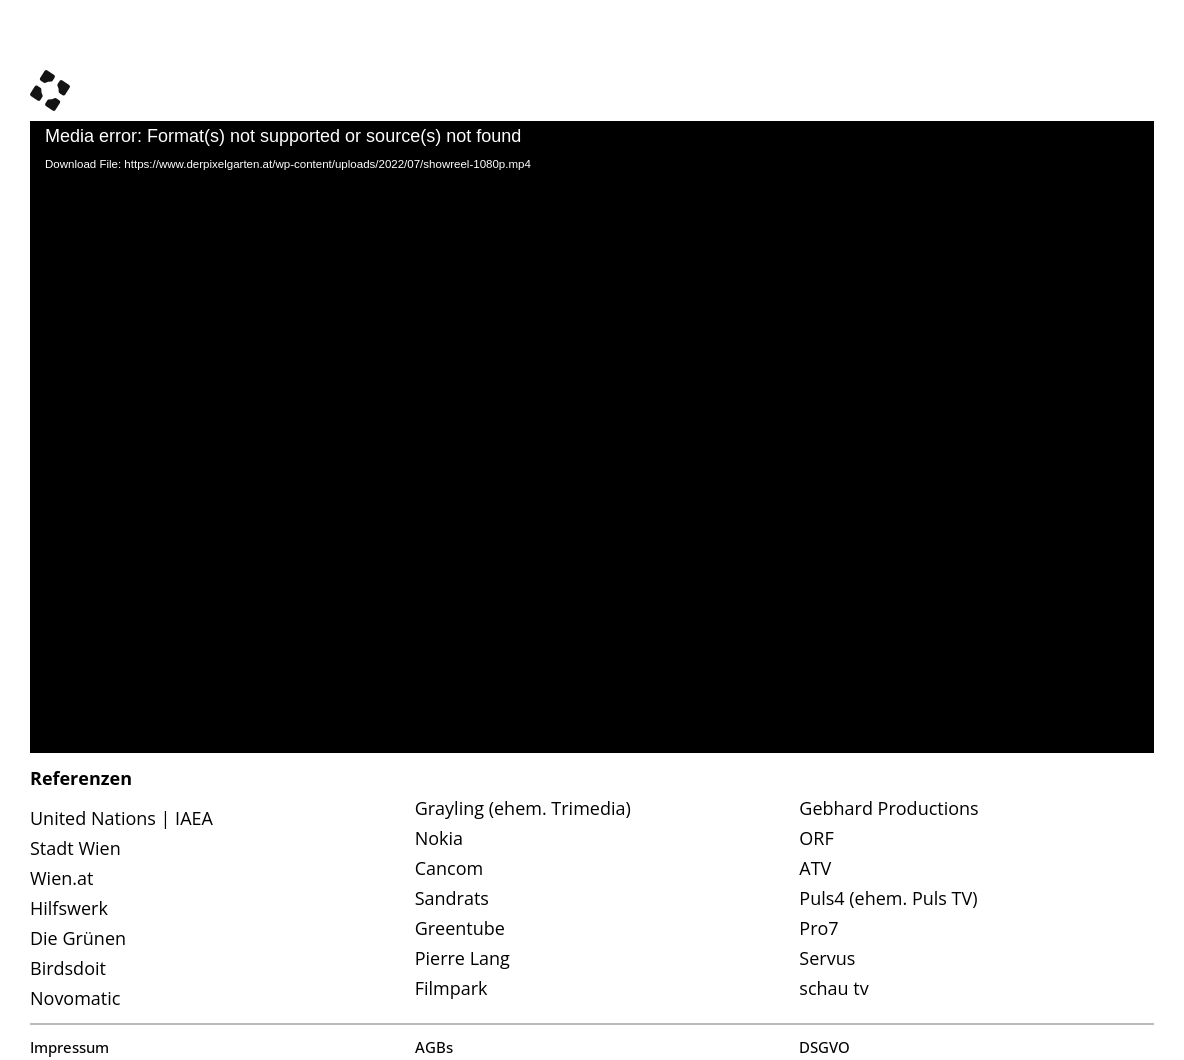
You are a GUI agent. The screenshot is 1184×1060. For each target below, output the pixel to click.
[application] (592, 437)
